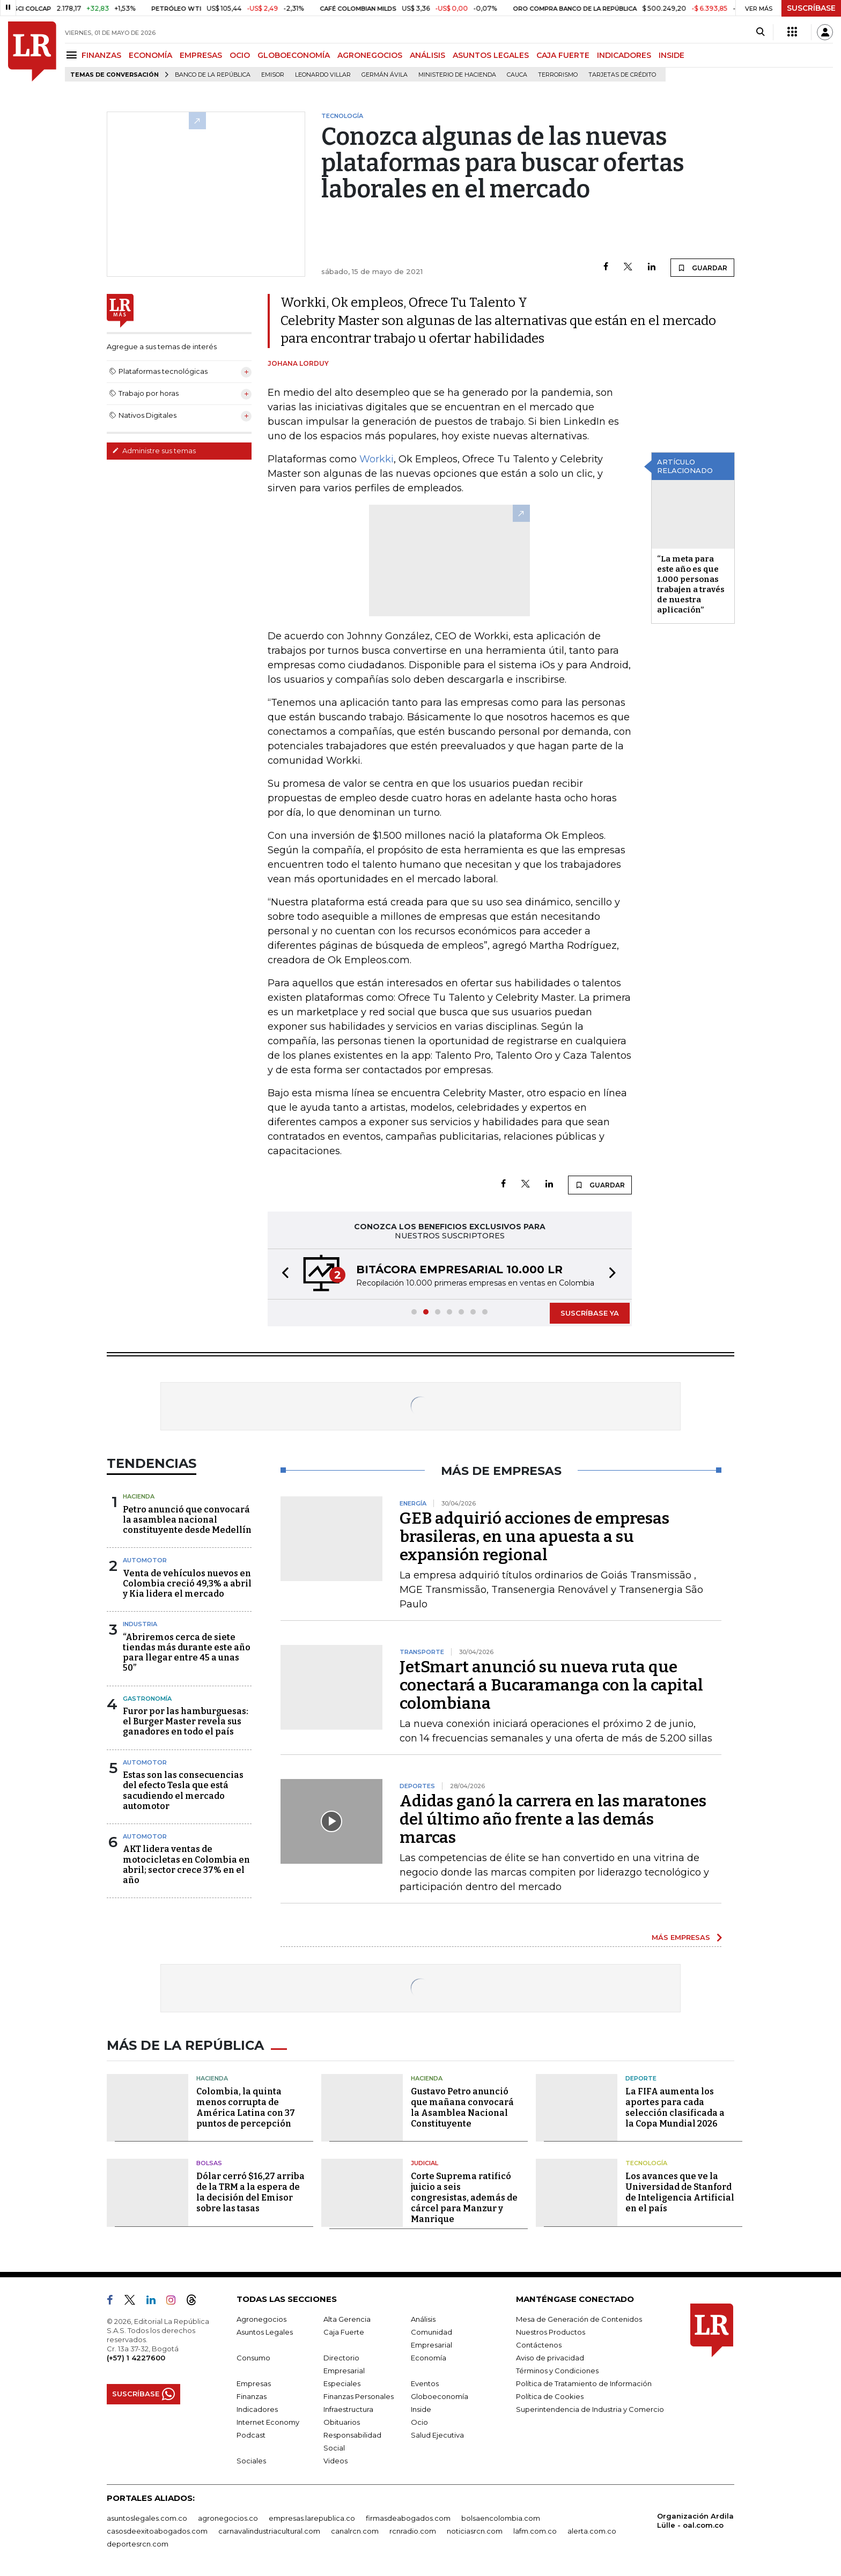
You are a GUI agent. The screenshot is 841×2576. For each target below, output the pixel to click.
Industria (140, 1624)
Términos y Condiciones (557, 2370)
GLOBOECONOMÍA (293, 55)
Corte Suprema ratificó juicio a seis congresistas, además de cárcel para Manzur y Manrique (464, 2197)
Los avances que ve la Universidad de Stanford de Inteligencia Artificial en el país (679, 2192)
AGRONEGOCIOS (369, 55)
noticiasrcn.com (475, 2531)
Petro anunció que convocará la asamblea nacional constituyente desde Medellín (187, 1519)
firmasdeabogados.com (408, 2518)
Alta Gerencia (347, 2319)
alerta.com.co (591, 2531)
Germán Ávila (385, 74)
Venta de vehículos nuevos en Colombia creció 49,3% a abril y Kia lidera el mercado (187, 1583)
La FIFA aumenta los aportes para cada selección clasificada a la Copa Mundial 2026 (675, 2107)
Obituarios (341, 2422)
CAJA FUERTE (562, 55)
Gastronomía (147, 1698)
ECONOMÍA (150, 55)
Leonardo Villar (323, 74)
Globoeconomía (439, 2396)
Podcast (251, 2435)
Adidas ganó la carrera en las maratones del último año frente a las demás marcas (553, 1819)
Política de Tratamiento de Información (584, 2383)
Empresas (254, 2383)
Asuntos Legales (265, 2332)
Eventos (425, 2383)
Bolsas (209, 2163)
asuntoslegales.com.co (147, 2518)
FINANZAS (101, 55)
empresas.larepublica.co (312, 2518)
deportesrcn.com (137, 2544)
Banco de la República (212, 74)
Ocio (419, 2422)
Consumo (253, 2357)
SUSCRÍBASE (811, 8)
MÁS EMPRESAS (681, 1937)
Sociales (251, 2460)
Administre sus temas (154, 450)
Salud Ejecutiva (437, 2435)
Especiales (341, 2383)
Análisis (423, 2319)
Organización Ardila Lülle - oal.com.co (695, 2520)
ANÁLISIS (427, 55)
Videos (335, 2460)
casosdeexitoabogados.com (157, 2531)
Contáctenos (539, 2345)
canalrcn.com (355, 2531)
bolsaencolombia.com (500, 2518)
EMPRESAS (201, 55)
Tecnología (646, 2163)
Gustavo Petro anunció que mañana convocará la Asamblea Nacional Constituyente (462, 2107)
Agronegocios (261, 2319)
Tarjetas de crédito (622, 74)
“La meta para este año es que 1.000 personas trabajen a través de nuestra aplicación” (691, 584)
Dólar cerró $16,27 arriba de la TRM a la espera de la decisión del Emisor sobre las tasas (250, 2192)
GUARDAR (702, 267)
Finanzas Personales (358, 2396)
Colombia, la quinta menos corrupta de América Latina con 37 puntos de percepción (245, 2107)
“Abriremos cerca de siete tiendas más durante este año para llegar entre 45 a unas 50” (186, 1652)
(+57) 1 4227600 (136, 2357)
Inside (421, 2409)
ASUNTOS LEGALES (491, 55)
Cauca (517, 74)
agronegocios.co (228, 2518)
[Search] (760, 32)
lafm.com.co (535, 2531)
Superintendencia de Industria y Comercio (590, 2409)
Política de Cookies (550, 2396)
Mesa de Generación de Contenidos (579, 2319)
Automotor (145, 1560)
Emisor (272, 74)
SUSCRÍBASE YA (589, 1313)
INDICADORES (624, 55)
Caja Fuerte (343, 2332)
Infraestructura (348, 2409)
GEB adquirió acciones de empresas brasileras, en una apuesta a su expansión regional (534, 1536)
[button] (282, 1274)
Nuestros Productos (550, 2332)
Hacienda (138, 1496)
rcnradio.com (412, 2531)
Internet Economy (268, 2422)
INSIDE (671, 55)
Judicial (424, 2163)
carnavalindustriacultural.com (269, 2531)
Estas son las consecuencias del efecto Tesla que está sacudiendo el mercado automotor (183, 1790)
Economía (428, 2357)
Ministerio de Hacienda (457, 74)
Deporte (640, 2078)
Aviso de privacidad (550, 2357)
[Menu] (73, 55)
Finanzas (252, 2396)
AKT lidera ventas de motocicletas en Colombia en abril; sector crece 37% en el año (186, 1864)
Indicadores (257, 2409)
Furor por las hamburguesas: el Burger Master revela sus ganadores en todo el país (185, 1721)
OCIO (240, 55)
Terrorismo (558, 74)
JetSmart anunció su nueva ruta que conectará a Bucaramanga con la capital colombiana (551, 1685)
